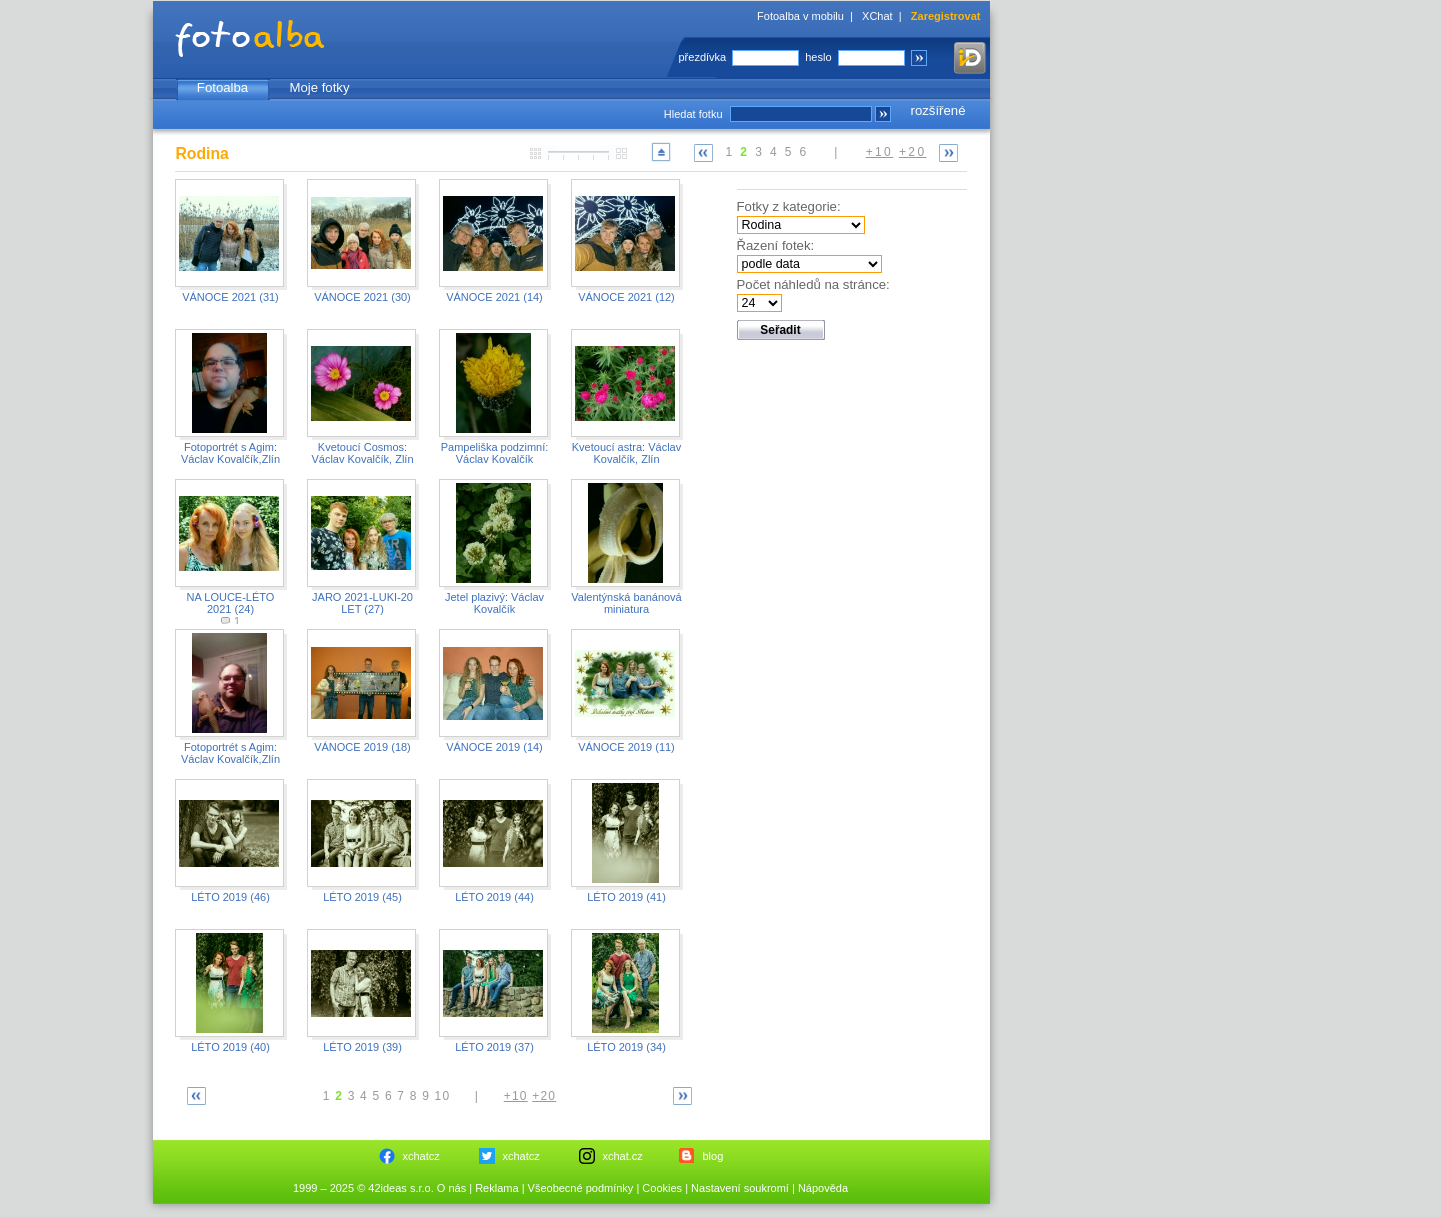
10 (443, 1096)
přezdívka (703, 57)
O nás (451, 1188)
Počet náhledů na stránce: (813, 284)
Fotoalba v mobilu (800, 16)
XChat (877, 16)
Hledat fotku (693, 114)
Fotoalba (222, 87)
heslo (818, 57)
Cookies (662, 1188)
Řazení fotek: (776, 245)
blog (713, 1156)
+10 (880, 152)
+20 (913, 152)
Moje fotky (319, 87)
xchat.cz (623, 1156)
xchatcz (421, 1156)
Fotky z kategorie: (789, 206)
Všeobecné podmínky (581, 1188)
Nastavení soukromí (740, 1188)
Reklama (496, 1188)
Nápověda (823, 1188)
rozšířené (938, 110)
